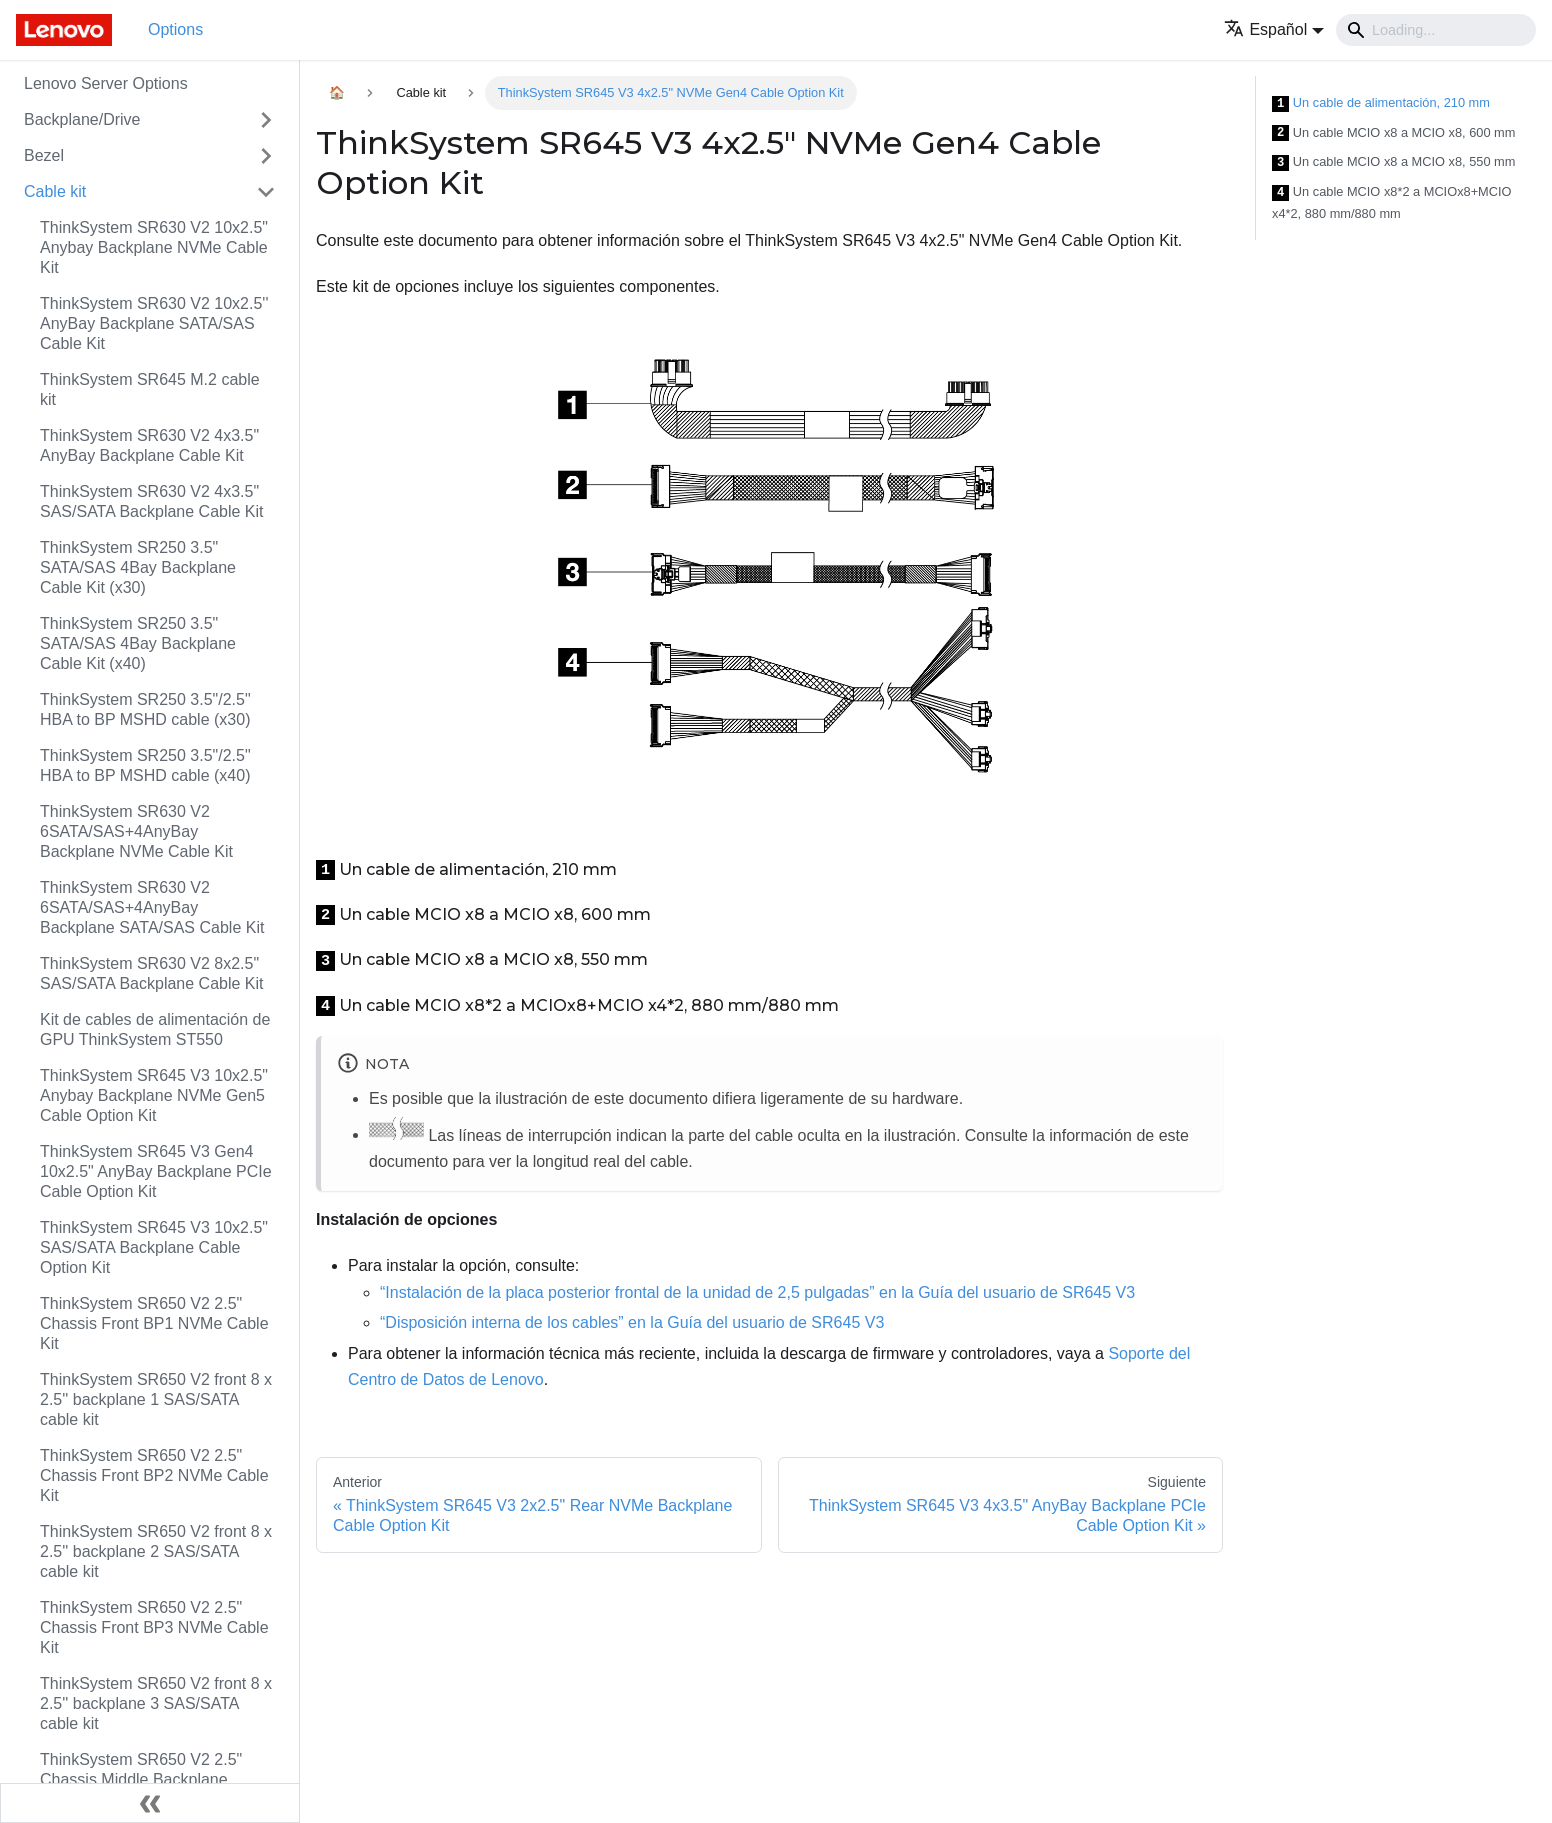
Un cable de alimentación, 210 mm (1381, 103)
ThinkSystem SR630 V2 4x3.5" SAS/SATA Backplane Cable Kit (152, 501)
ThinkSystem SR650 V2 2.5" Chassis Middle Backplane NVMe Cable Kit (141, 1779)
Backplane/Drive (82, 119)
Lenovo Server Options (106, 83)
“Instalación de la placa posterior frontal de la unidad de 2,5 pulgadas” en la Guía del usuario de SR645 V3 (757, 1292)
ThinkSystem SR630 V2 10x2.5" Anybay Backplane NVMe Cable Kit (154, 247)
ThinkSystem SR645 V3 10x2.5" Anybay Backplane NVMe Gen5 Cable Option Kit (154, 1095)
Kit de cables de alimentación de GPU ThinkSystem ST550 (155, 1029)
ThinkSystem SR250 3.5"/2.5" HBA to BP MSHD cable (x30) (145, 709)
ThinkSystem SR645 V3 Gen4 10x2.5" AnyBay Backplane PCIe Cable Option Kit (156, 1171)
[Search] (1436, 30)
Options (175, 29)
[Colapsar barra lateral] (150, 1803)
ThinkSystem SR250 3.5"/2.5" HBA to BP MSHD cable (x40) (145, 765)
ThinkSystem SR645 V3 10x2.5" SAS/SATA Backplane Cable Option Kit (154, 1247)
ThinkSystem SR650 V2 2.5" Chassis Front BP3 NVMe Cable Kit (154, 1627)
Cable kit (55, 191)
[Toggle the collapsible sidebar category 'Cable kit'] (266, 192)
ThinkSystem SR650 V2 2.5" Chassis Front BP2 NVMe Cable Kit (154, 1475)
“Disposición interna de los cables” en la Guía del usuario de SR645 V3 (632, 1322)
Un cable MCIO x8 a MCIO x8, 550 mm (1393, 162)
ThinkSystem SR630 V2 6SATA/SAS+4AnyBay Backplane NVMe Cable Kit (136, 831)
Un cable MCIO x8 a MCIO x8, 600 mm (1393, 133)
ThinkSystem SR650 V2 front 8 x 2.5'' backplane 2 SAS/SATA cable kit (156, 1551)
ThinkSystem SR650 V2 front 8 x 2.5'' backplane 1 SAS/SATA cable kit (156, 1399)
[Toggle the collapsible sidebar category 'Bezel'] (266, 156)
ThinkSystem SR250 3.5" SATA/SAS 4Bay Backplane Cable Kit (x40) (138, 643)
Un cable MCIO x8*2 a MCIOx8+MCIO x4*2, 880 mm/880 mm (1392, 202)
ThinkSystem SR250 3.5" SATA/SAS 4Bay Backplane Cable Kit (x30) (138, 567)
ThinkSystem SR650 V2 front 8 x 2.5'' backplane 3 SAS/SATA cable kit (156, 1703)
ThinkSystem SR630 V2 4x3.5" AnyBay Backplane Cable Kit (149, 445)
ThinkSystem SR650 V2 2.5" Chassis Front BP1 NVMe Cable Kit (154, 1323)
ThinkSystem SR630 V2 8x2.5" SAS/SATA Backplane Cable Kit (152, 973)
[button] (1274, 29)
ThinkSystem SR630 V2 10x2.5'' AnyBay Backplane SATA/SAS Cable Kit (154, 323)
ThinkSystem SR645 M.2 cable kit (150, 389)
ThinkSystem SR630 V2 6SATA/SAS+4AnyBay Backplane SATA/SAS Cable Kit (152, 907)
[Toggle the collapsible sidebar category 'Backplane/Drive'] (266, 120)
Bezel (44, 155)
